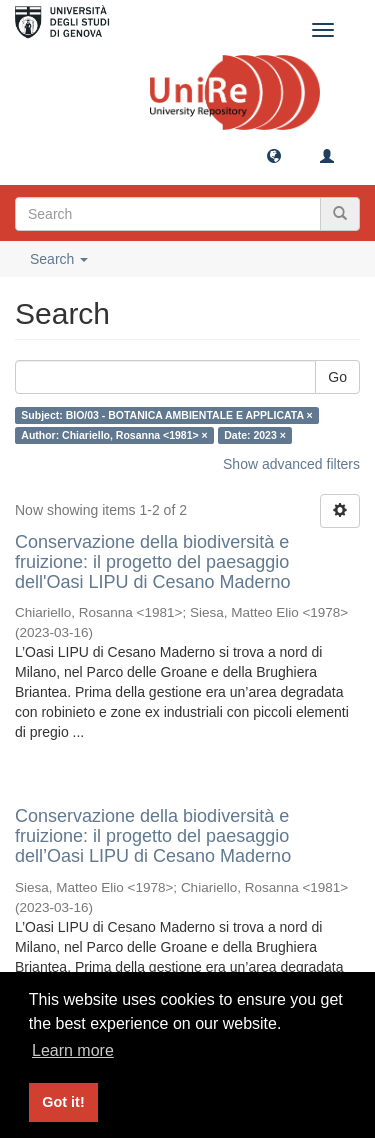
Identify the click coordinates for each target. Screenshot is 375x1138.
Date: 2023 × (255, 435)
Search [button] (59, 259)
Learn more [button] (73, 1050)
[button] (274, 155)
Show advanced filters (291, 464)
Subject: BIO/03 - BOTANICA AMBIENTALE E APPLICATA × (166, 415)
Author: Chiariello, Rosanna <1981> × (114, 435)
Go (337, 377)
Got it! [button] (63, 1102)
